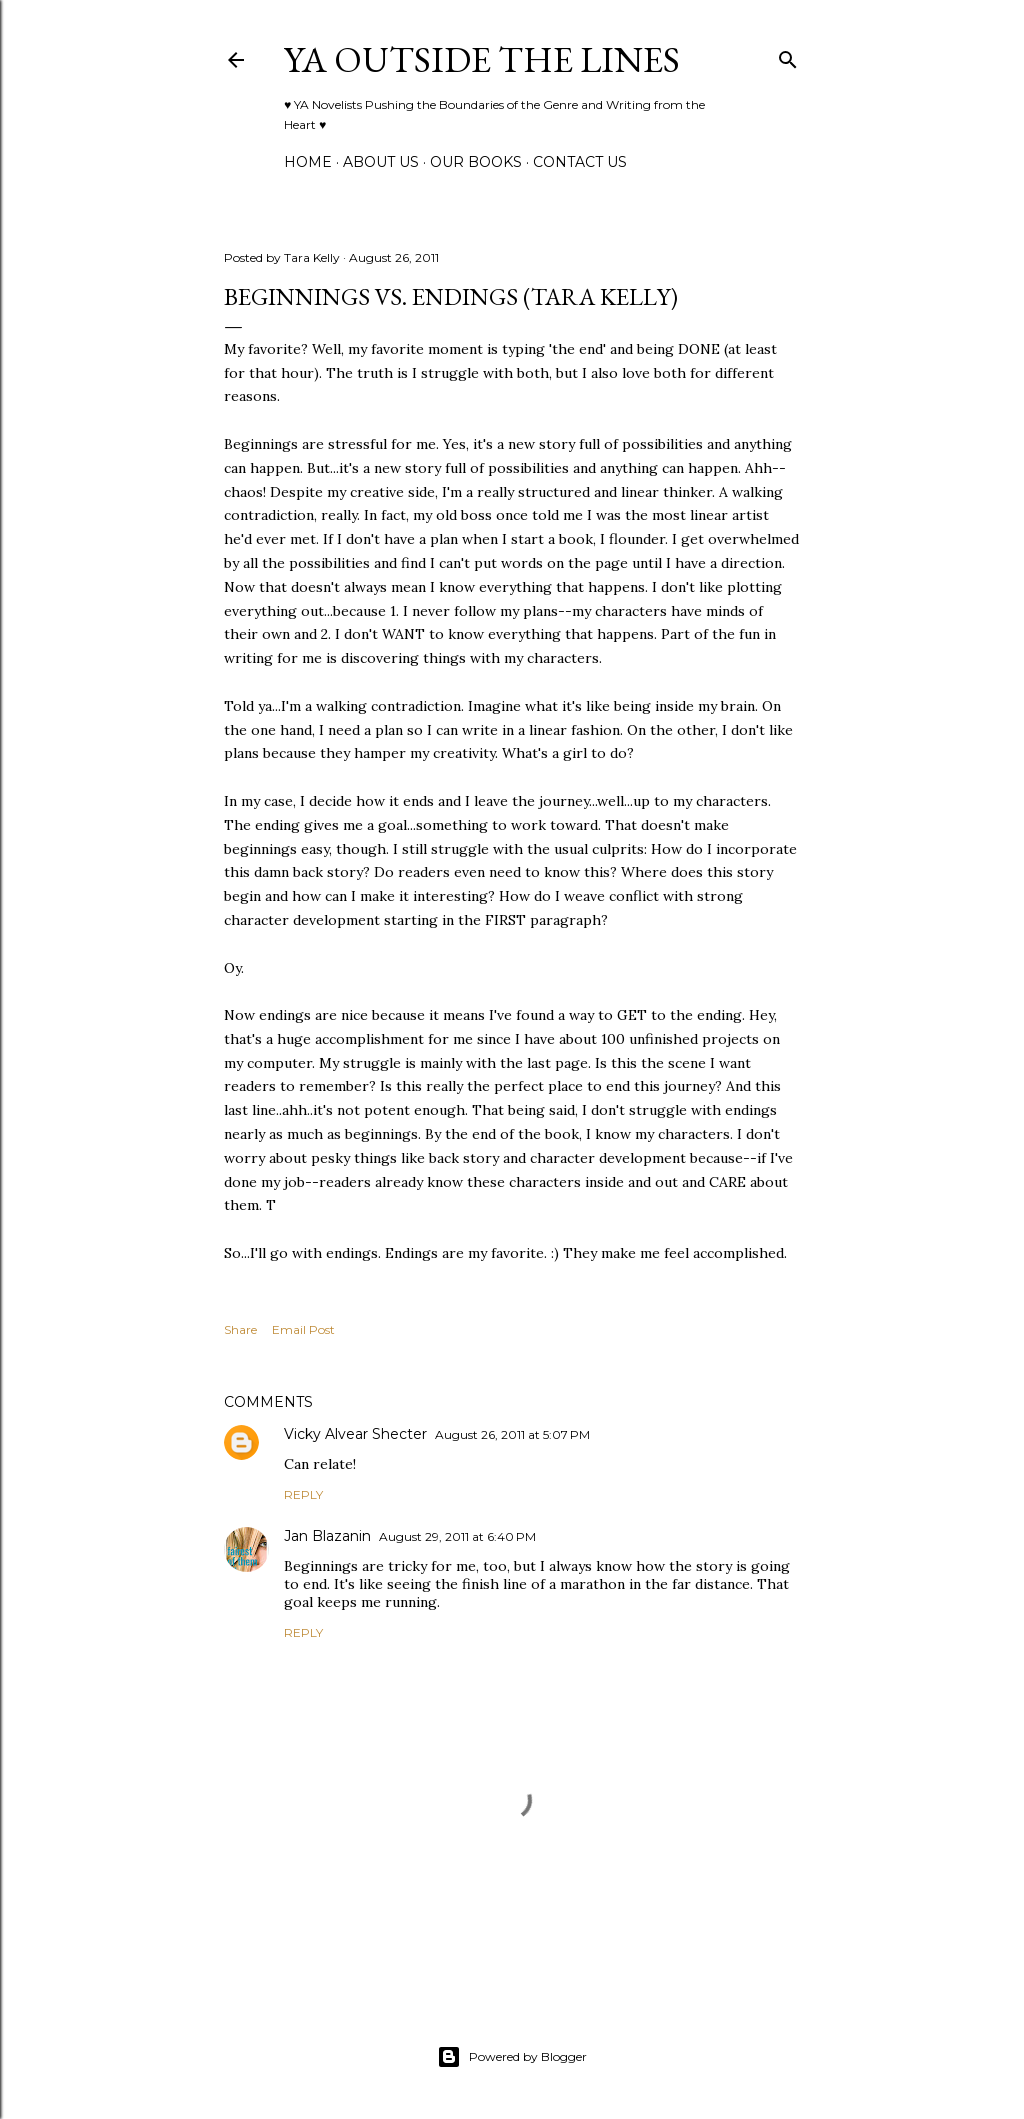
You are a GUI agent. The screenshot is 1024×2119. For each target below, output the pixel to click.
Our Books (476, 162)
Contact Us (580, 162)
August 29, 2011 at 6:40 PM (457, 1536)
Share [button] (240, 1329)
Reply (303, 1494)
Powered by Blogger (512, 2057)
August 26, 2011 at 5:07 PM (512, 1434)
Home (308, 162)
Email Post (303, 1329)
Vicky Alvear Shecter (355, 1434)
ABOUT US (381, 162)
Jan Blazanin (327, 1536)
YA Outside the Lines (482, 59)
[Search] (788, 55)
